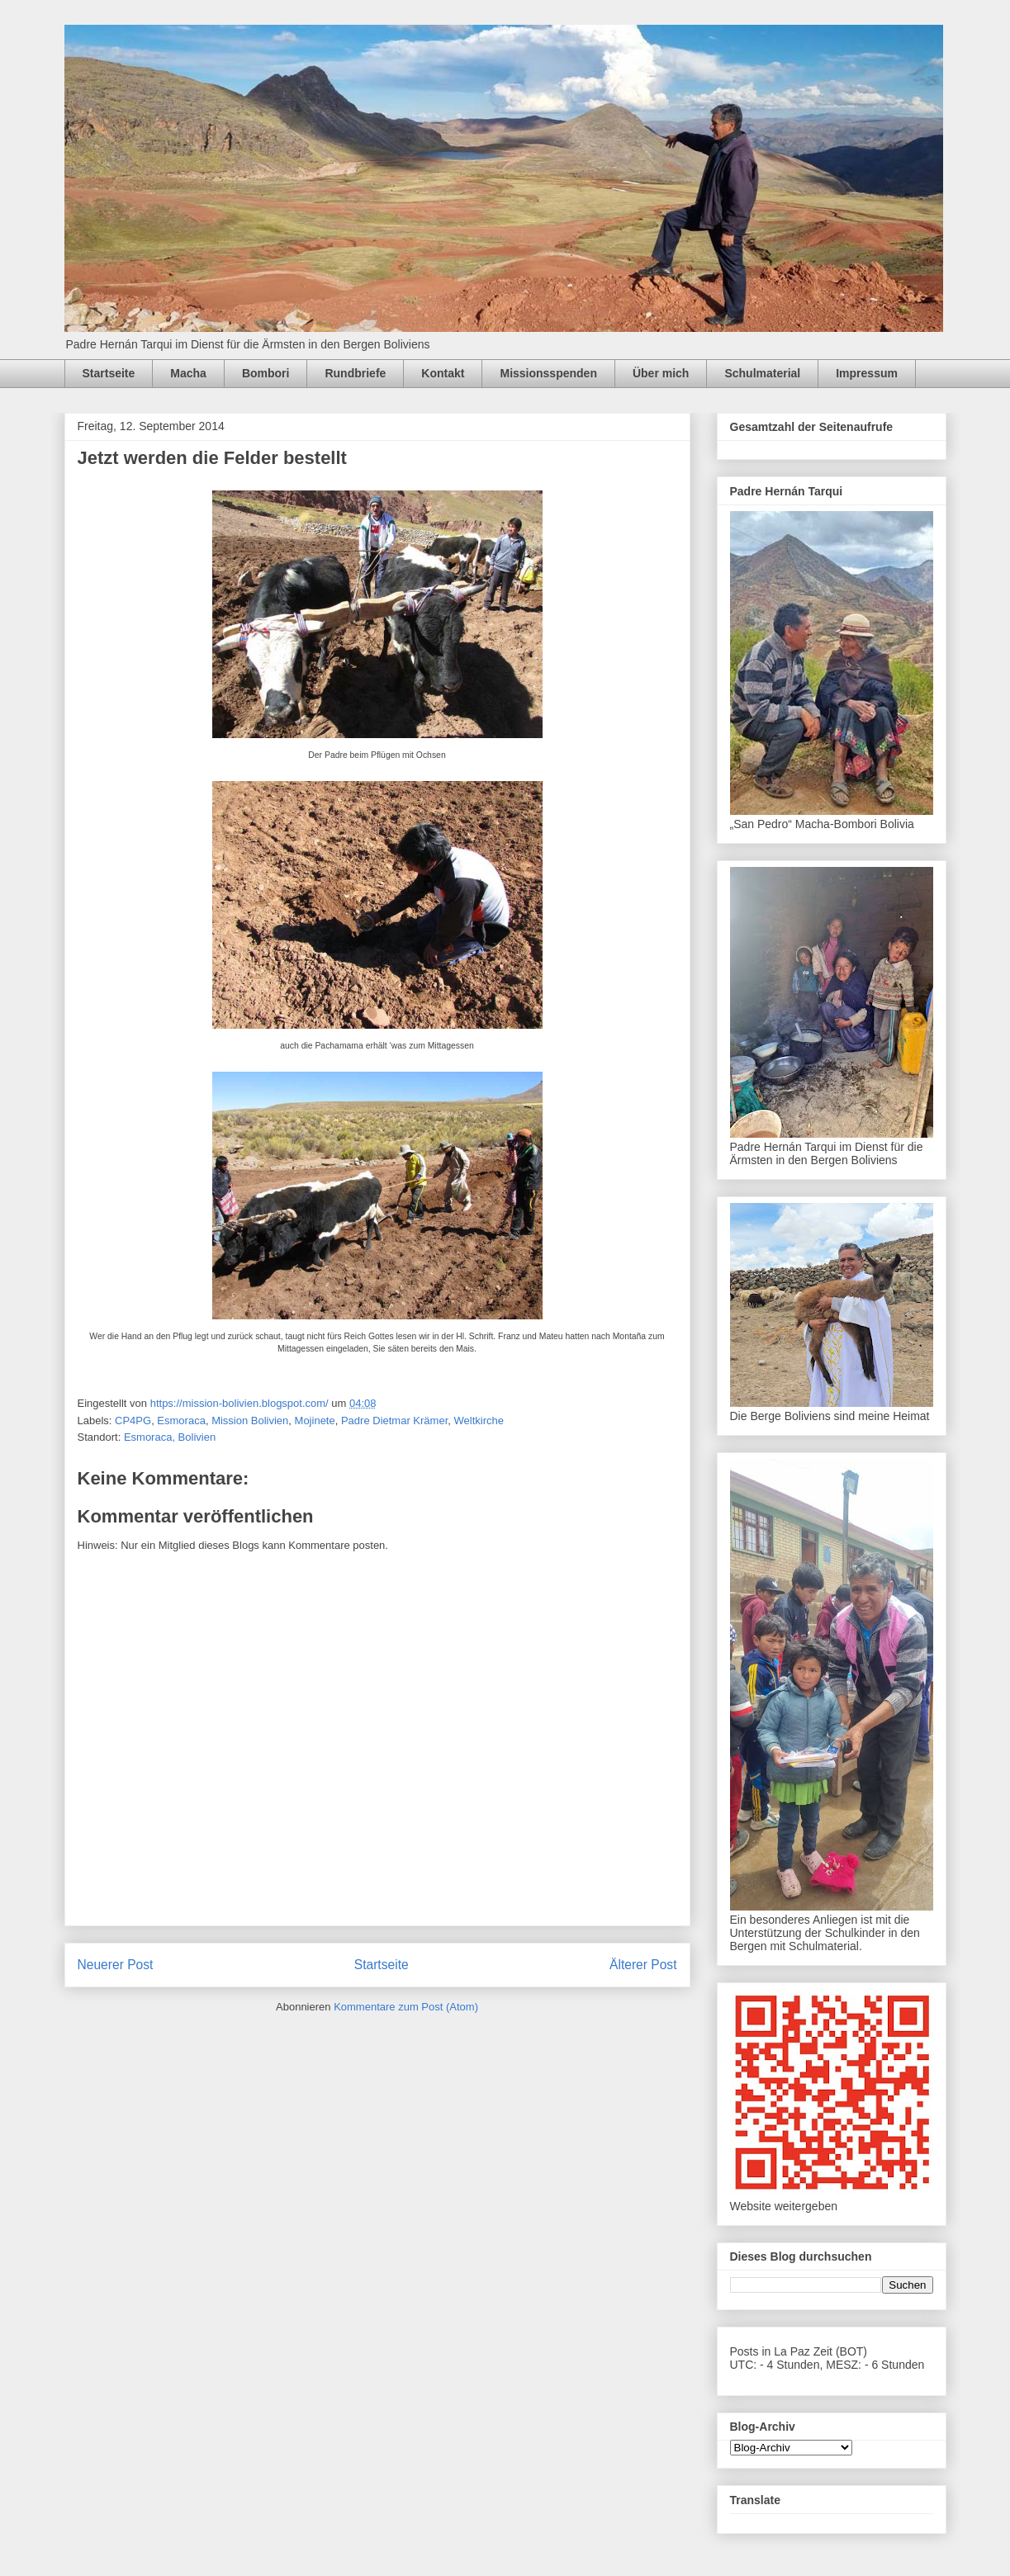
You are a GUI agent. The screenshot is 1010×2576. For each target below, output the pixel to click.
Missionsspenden (548, 373)
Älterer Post (642, 1965)
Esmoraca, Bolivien (170, 1437)
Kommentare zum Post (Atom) (406, 2007)
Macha (188, 373)
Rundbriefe (355, 373)
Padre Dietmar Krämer (394, 1420)
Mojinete (315, 1420)
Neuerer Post (116, 1965)
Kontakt (442, 373)
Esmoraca (181, 1420)
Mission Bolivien (249, 1420)
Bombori (266, 373)
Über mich (661, 373)
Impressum (867, 373)
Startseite (109, 373)
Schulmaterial (762, 373)
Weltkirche (479, 1420)
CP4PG (133, 1420)
